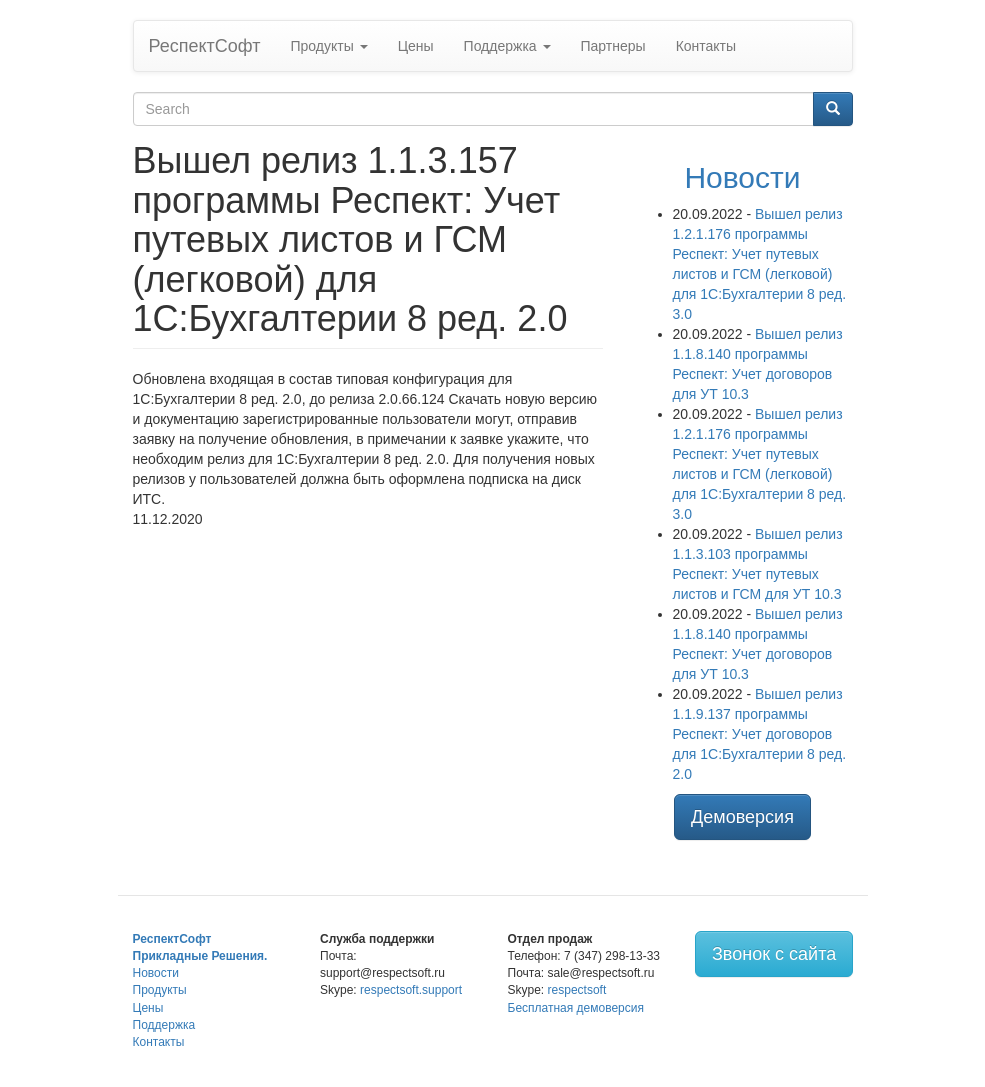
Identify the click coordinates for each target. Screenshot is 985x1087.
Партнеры (613, 46)
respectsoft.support (411, 990)
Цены (416, 46)
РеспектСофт (205, 46)
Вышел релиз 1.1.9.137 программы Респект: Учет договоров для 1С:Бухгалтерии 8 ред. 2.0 (760, 734)
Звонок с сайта (774, 954)
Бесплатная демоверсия (576, 1008)
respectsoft (577, 990)
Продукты (328, 46)
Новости (742, 177)
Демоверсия (742, 817)
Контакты (706, 46)
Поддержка (507, 46)
